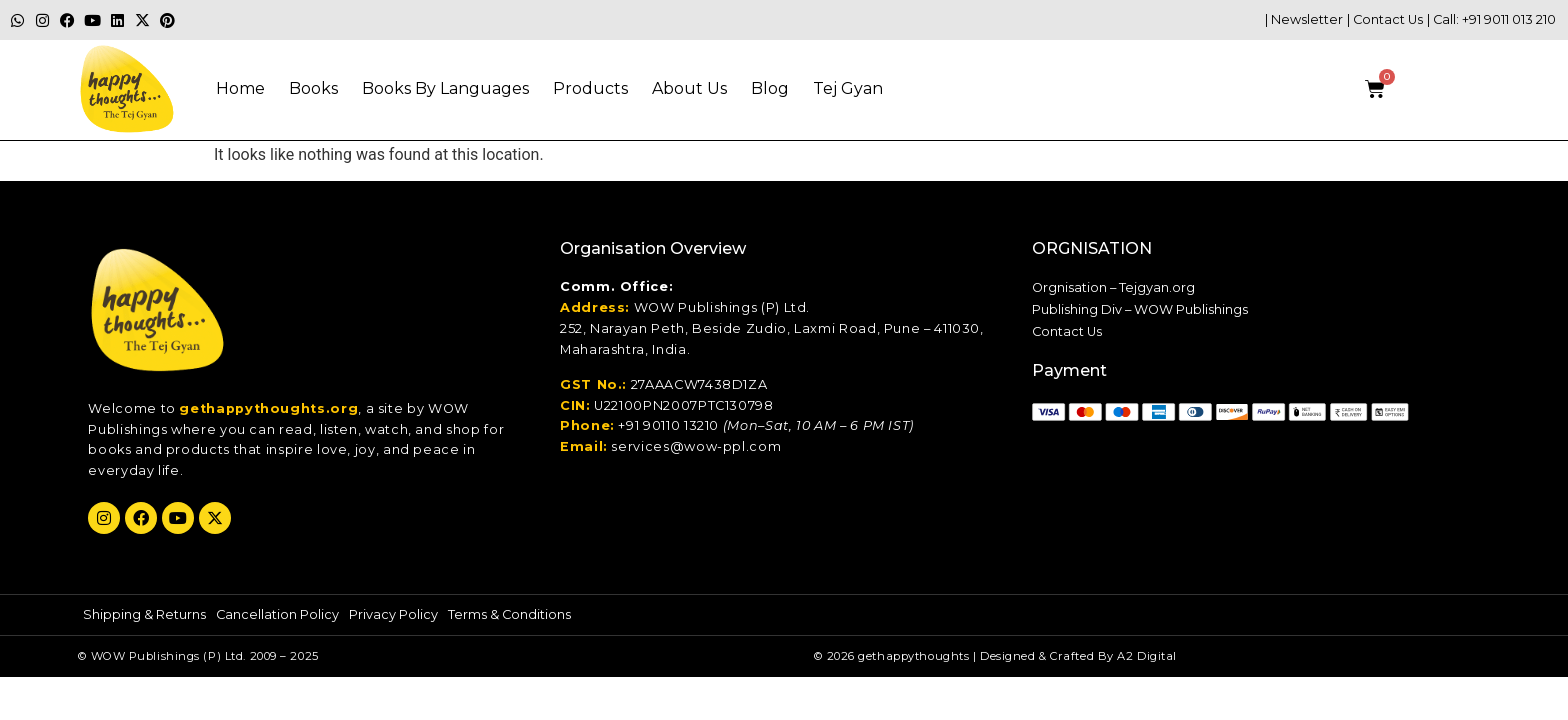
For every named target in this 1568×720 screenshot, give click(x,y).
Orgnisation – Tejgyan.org (1113, 287)
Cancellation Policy (277, 614)
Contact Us (1067, 331)
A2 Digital (1147, 656)
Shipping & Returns (144, 614)
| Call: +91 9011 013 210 (1491, 19)
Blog (770, 88)
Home (240, 88)
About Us (689, 88)
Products (590, 88)
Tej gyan (848, 88)
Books (313, 88)
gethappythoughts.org (268, 408)
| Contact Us (1385, 19)
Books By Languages (445, 88)
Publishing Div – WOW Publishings (1140, 309)
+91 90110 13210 (668, 425)
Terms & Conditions (509, 614)
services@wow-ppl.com (696, 446)
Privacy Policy (393, 614)
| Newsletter (1304, 19)
